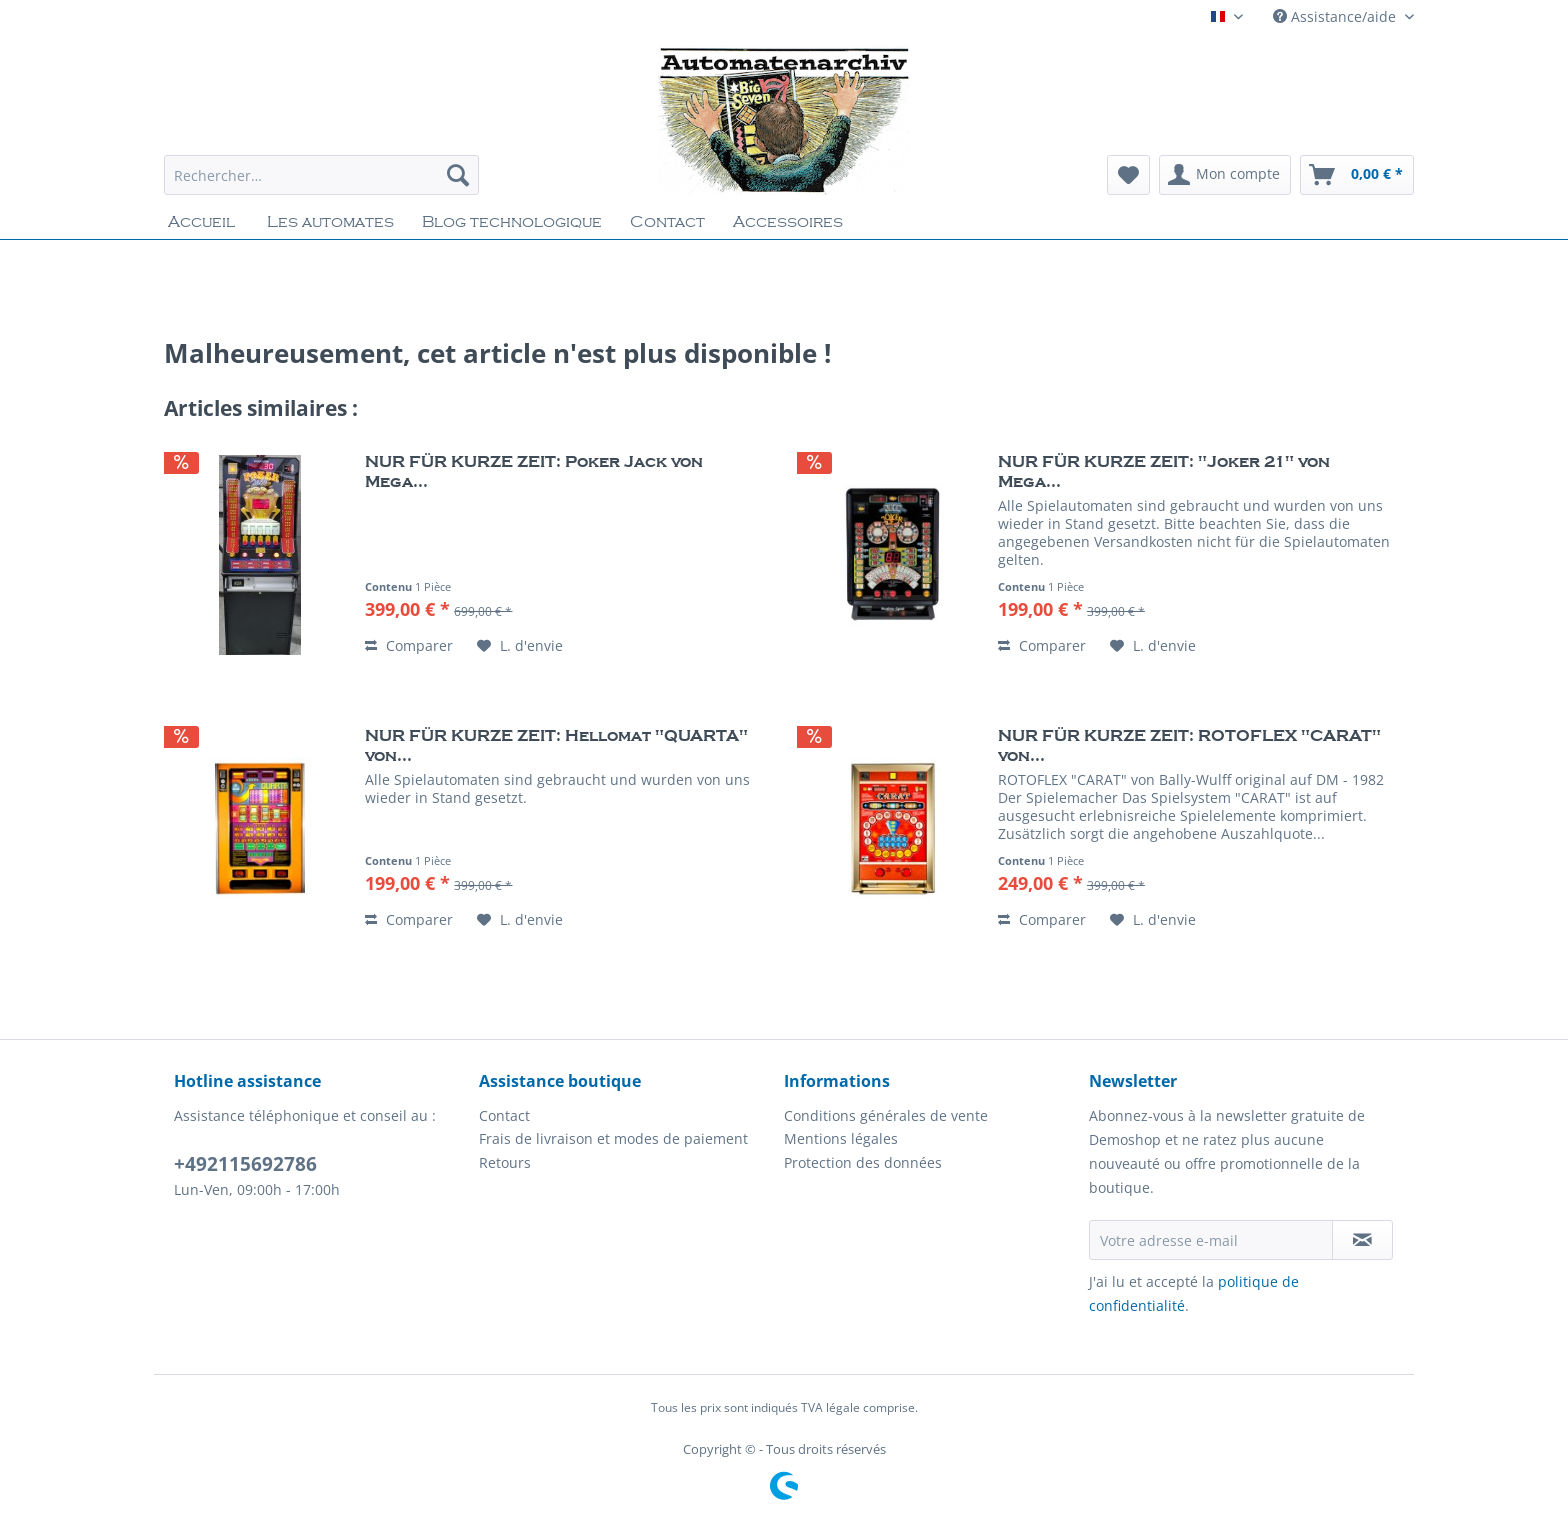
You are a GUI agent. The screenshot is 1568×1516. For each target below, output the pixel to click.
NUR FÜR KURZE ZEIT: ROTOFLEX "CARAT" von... (1189, 746)
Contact (504, 1115)
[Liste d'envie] (520, 646)
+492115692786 (245, 1164)
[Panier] (1357, 175)
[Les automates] (330, 222)
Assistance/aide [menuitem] (1336, 16)
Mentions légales (841, 1138)
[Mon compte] (1225, 175)
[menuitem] (321, 184)
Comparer (409, 645)
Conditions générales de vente (886, 1115)
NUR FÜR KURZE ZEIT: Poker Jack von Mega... (534, 472)
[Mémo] (1128, 175)
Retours (505, 1162)
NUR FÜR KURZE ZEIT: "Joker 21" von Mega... (1164, 472)
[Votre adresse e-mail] (1211, 1240)
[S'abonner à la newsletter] (1362, 1240)
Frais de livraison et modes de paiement (613, 1138)
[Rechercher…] (321, 175)
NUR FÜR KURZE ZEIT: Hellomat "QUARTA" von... (556, 746)
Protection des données (863, 1162)
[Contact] (667, 222)
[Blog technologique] (512, 222)
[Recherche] (458, 175)
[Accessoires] (788, 222)
